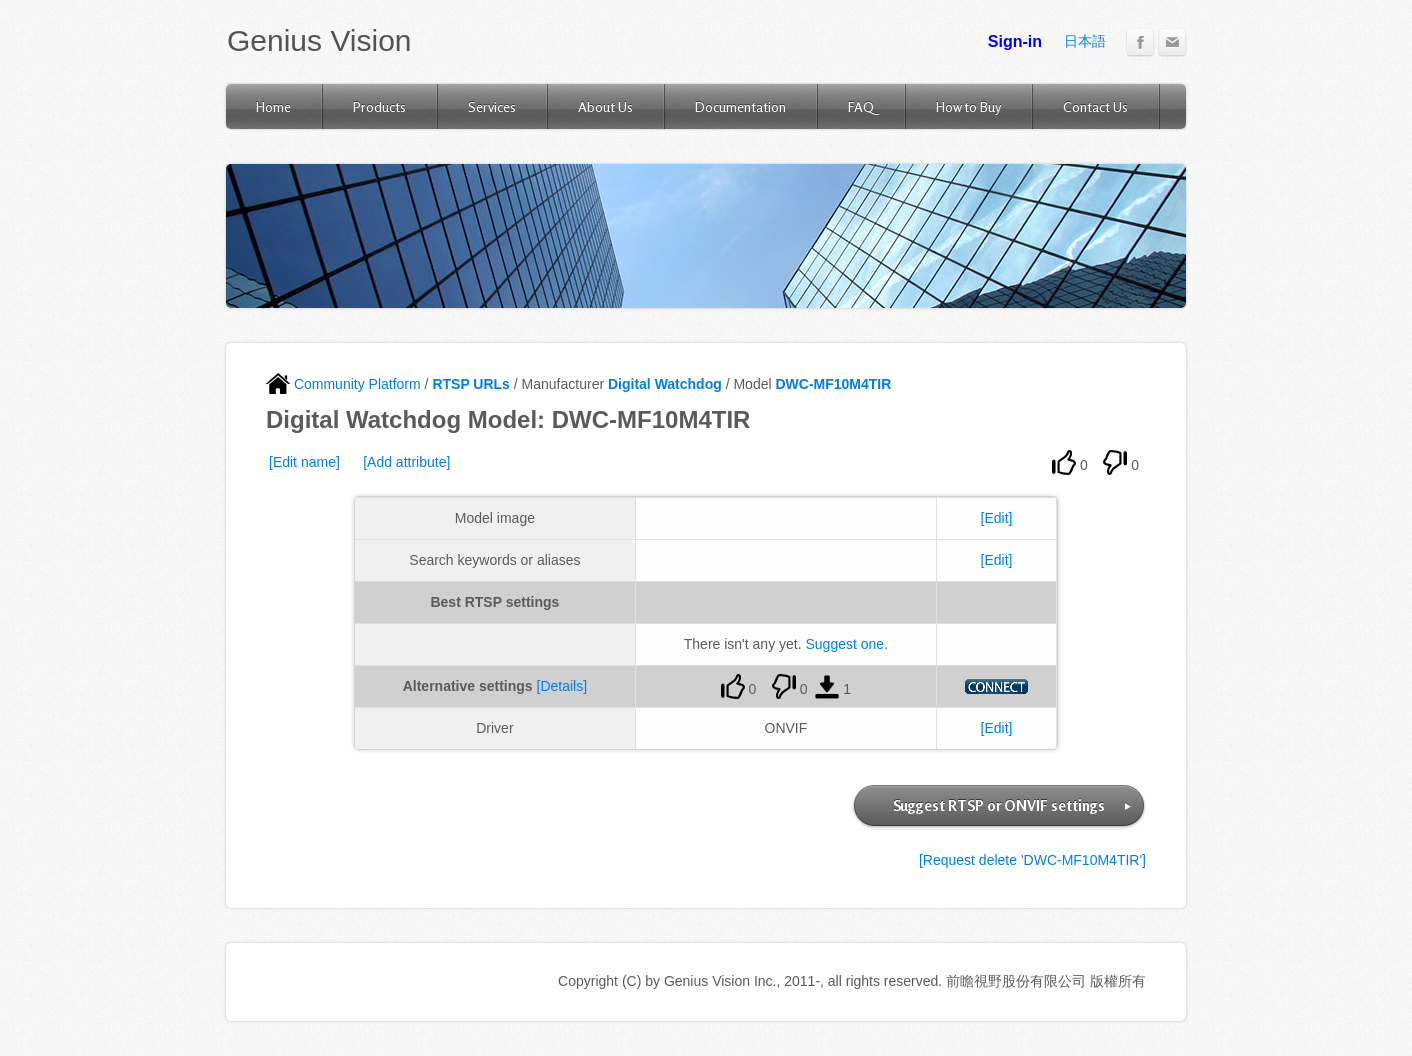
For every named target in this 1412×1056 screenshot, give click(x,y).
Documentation (740, 106)
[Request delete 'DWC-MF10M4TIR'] (1032, 860)
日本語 (1085, 41)
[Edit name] (304, 462)
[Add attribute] (406, 462)
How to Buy (968, 106)
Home (273, 106)
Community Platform (343, 384)
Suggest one (845, 644)
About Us (605, 106)
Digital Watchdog (665, 384)
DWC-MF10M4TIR (833, 384)
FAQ (861, 106)
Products (379, 106)
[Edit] (997, 518)
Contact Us (1095, 106)
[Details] (562, 686)
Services (492, 106)
